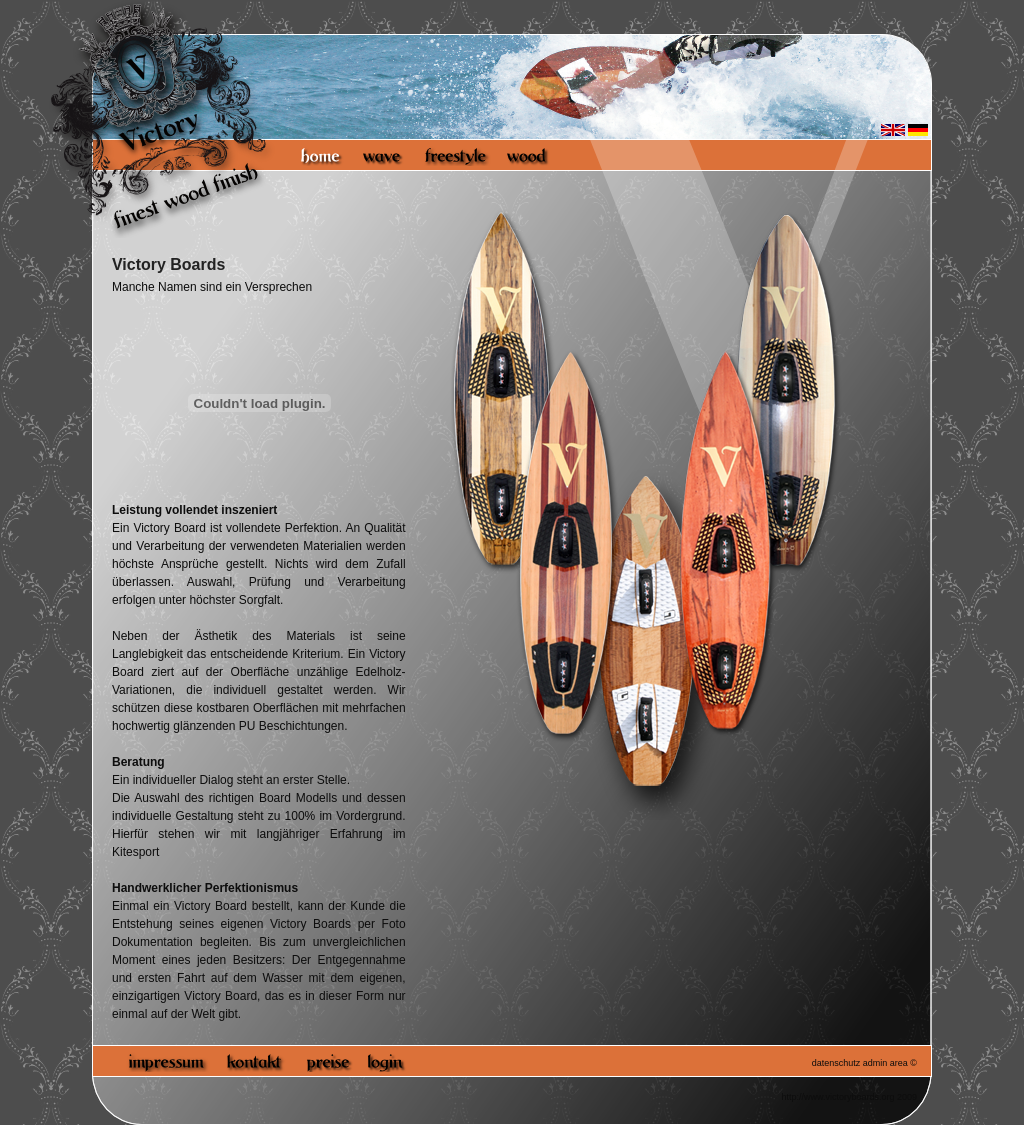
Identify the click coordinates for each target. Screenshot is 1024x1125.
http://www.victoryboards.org (837, 1097)
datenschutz (836, 1063)
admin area (885, 1063)
